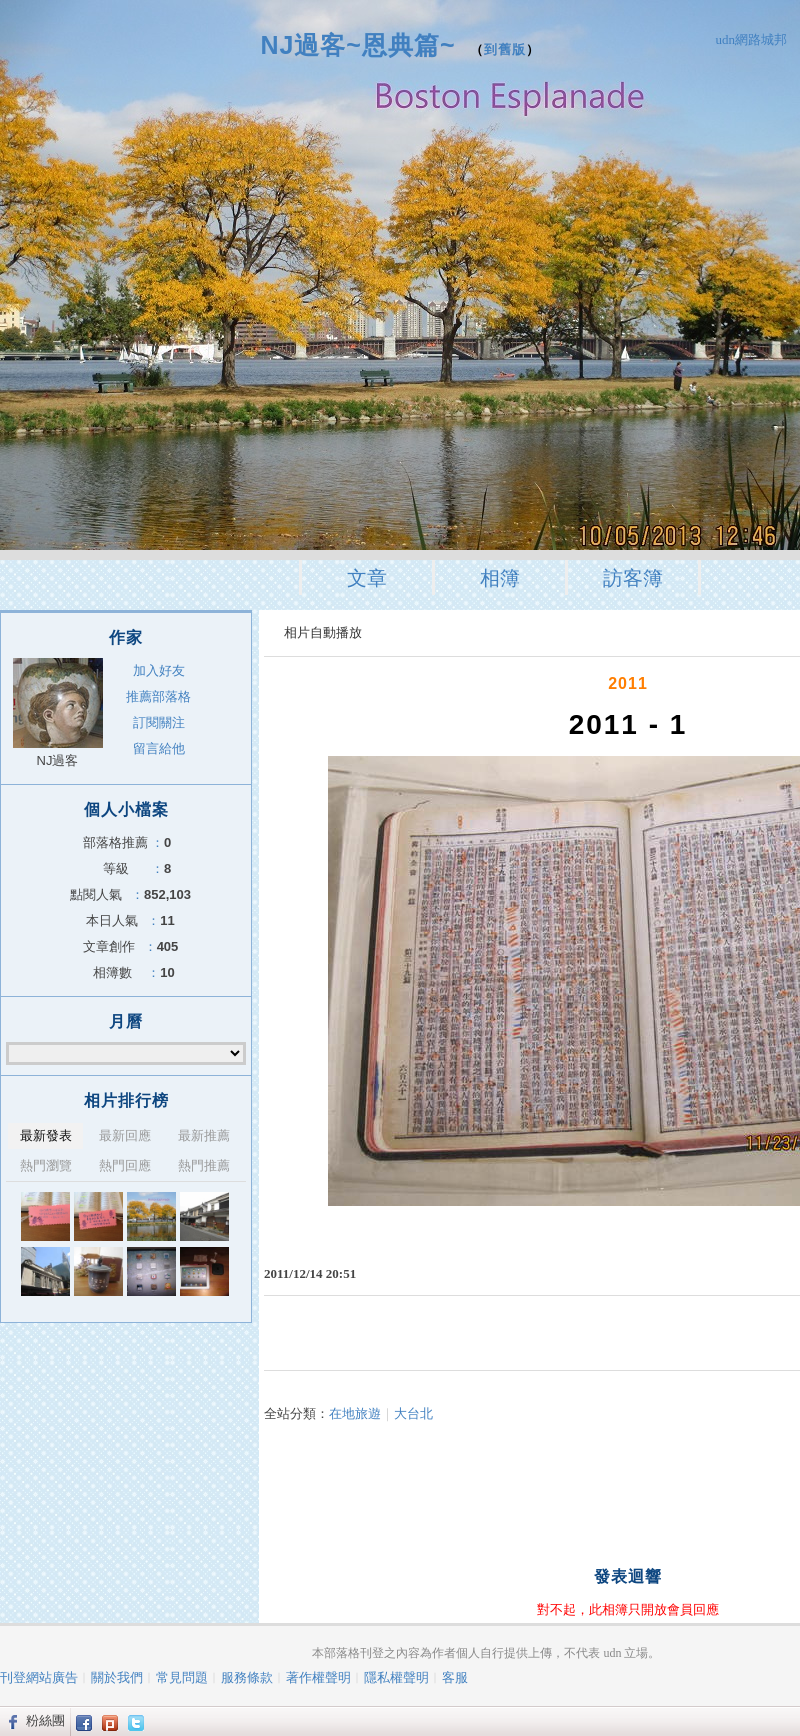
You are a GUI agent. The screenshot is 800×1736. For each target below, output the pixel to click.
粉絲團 (45, 1720)
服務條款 (247, 1677)
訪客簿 (633, 578)
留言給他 (159, 748)
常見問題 (182, 1677)
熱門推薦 (204, 1165)
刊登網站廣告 (39, 1677)
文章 (367, 578)
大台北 (413, 1413)
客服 (455, 1677)
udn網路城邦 (752, 39)
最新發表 (46, 1135)
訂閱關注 (159, 722)
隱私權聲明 (396, 1677)
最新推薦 (204, 1135)
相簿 (500, 578)
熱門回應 (125, 1165)
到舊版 (505, 49)
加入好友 (159, 670)
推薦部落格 (158, 696)
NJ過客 (58, 760)
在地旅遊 (355, 1413)
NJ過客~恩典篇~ (357, 45)
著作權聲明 (318, 1677)
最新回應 (125, 1135)
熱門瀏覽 (46, 1165)
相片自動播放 (323, 632)
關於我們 (117, 1677)
